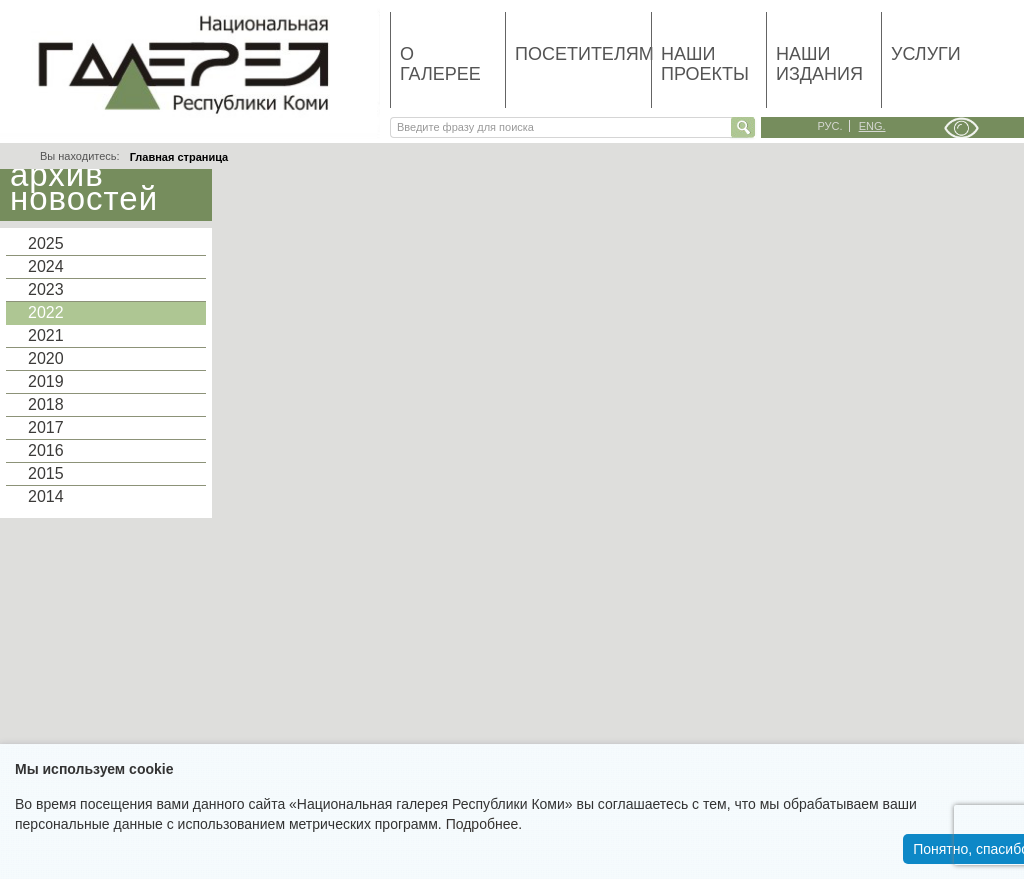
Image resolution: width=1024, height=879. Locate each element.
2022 (46, 312)
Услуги (926, 54)
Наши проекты (705, 64)
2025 (46, 243)
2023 (46, 289)
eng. (872, 126)
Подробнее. (484, 824)
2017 (46, 427)
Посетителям (583, 54)
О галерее (440, 64)
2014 (46, 496)
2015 (46, 473)
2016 (46, 450)
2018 (46, 404)
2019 (46, 381)
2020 (46, 358)
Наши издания (819, 64)
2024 (46, 266)
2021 (46, 335)
